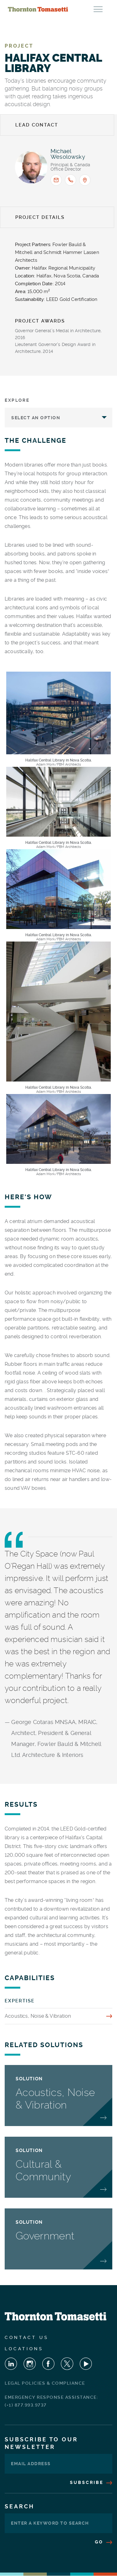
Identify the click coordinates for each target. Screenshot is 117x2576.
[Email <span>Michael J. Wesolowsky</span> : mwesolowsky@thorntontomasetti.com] (56, 180)
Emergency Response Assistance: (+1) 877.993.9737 (51, 2401)
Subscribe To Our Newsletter (41, 2443)
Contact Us (27, 2337)
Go (103, 2541)
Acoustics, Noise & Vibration (38, 2016)
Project (19, 46)
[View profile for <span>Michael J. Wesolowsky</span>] (31, 167)
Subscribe (91, 2482)
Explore (17, 400)
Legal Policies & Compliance (45, 2383)
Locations (24, 2348)
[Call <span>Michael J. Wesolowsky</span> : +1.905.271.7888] (70, 180)
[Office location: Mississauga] (84, 180)
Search (19, 2506)
